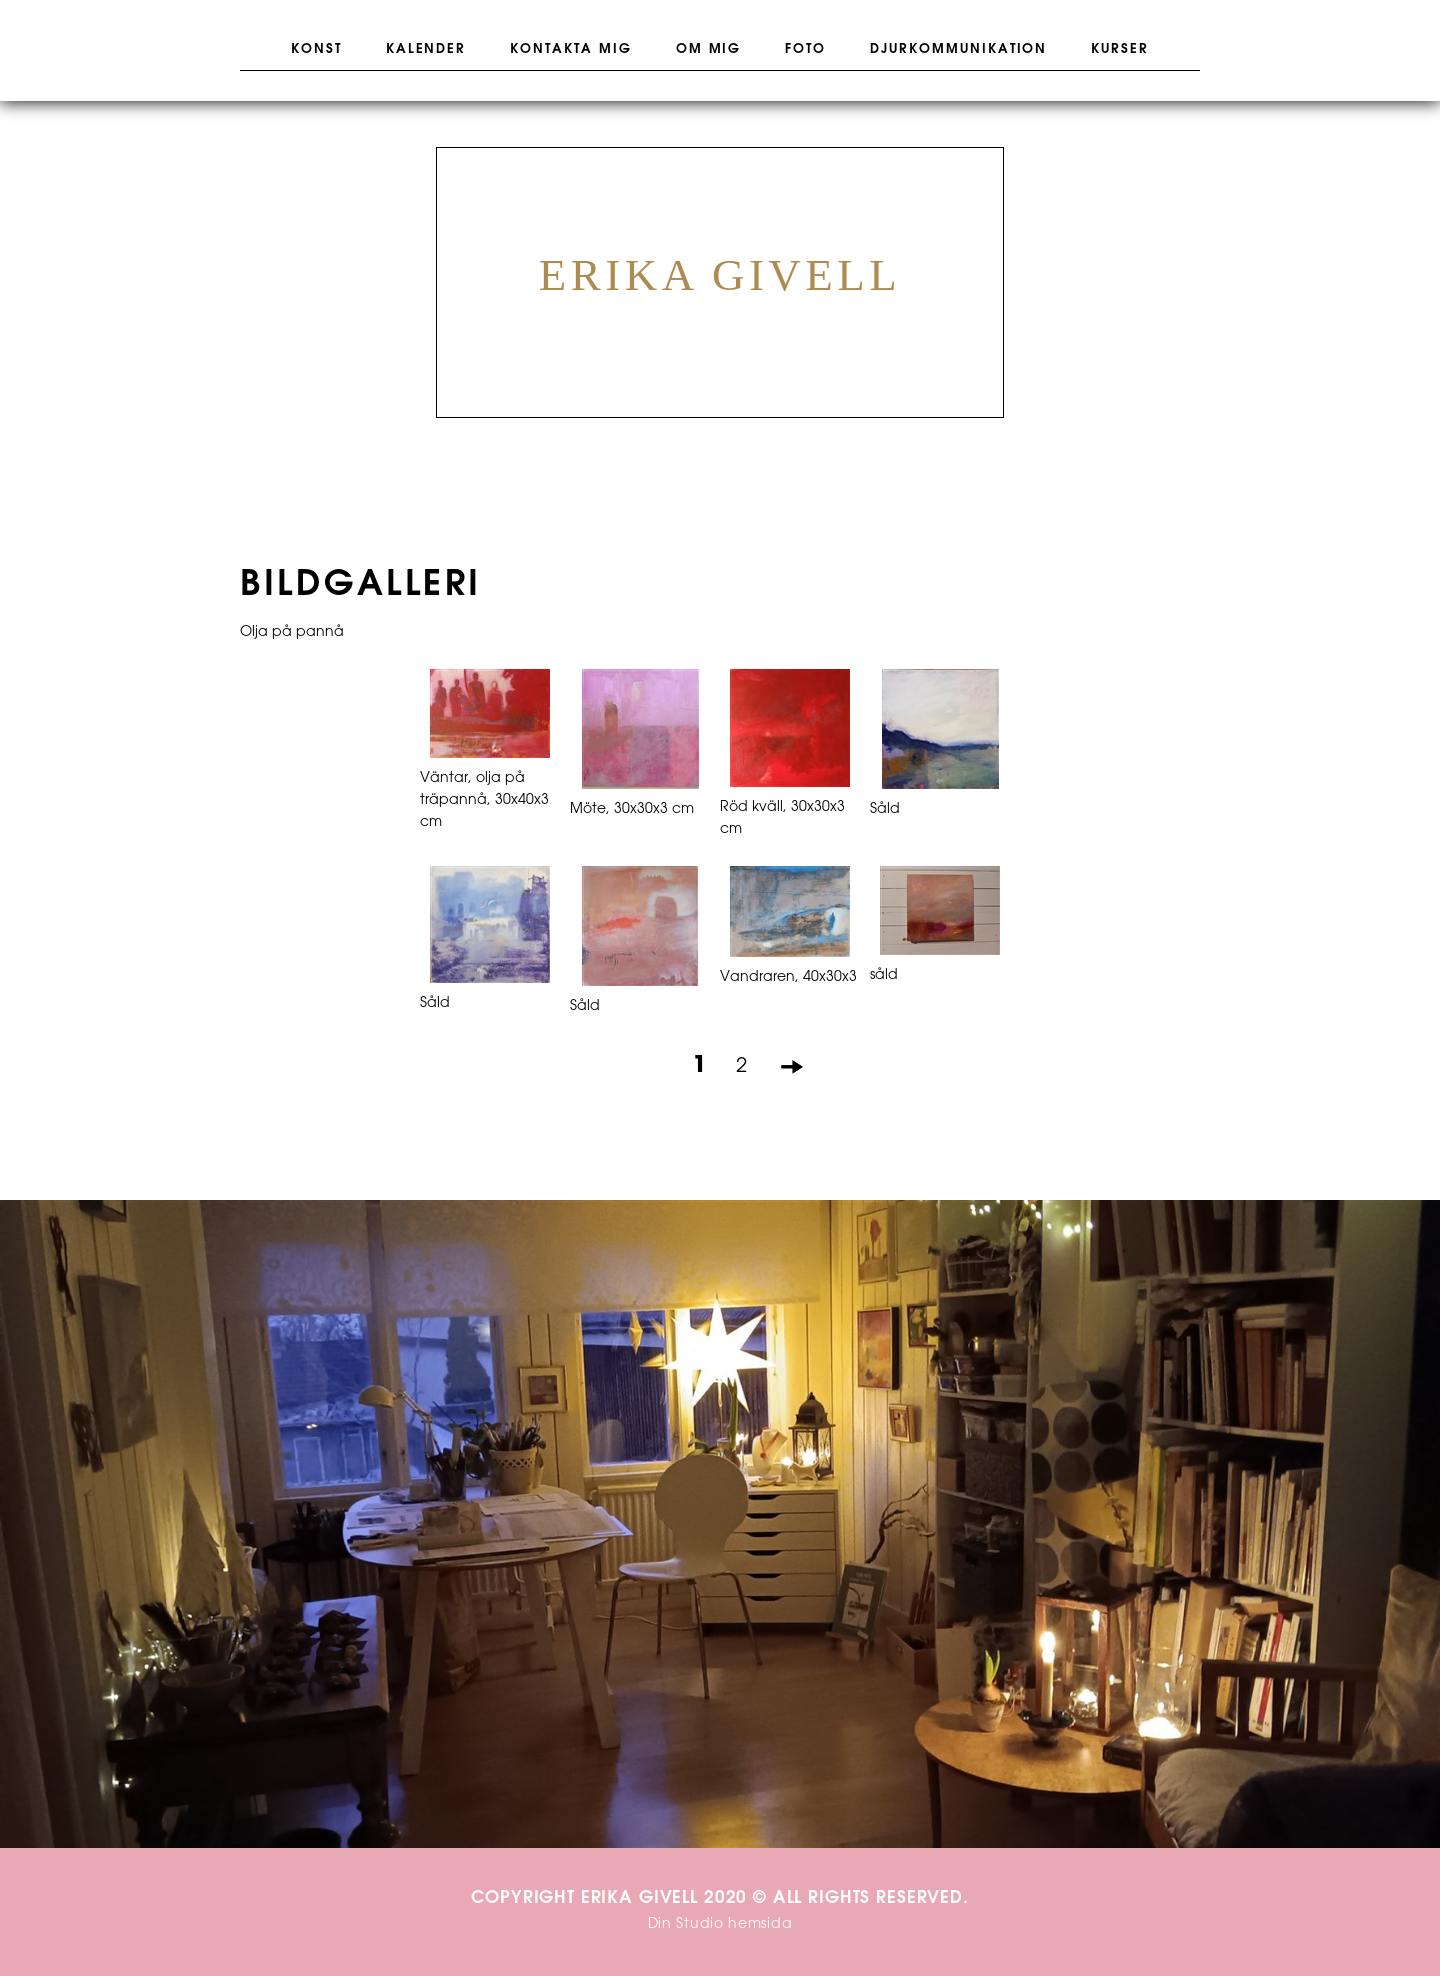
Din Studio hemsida (720, 1924)
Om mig (709, 49)
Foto (805, 49)
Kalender (426, 49)
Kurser (1120, 49)
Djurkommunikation (958, 49)
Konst (316, 49)
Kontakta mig (570, 49)
